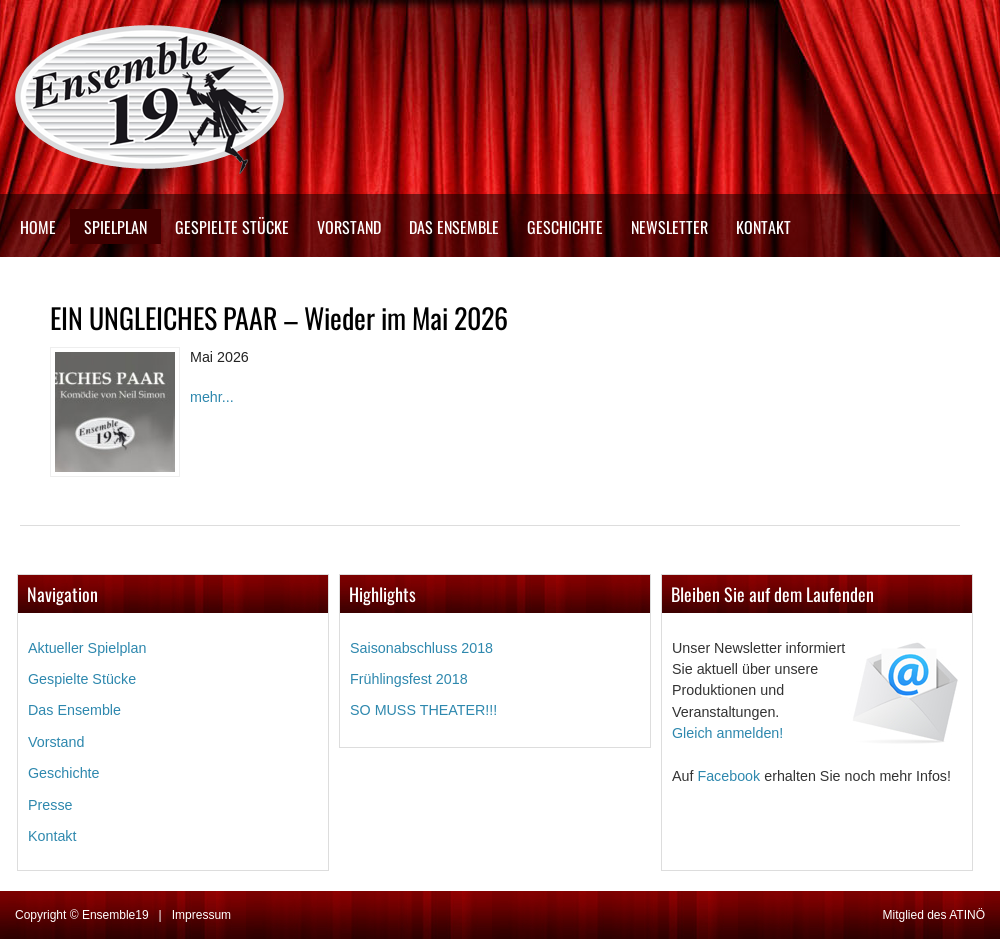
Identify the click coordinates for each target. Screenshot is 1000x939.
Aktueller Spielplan (87, 648)
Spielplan (115, 227)
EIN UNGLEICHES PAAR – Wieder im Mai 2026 (279, 317)
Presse (50, 805)
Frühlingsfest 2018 (409, 679)
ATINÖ (967, 915)
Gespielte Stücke (232, 227)
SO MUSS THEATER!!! (423, 710)
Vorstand (349, 227)
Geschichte (565, 227)
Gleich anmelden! (727, 733)
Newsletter (669, 227)
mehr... (212, 397)
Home (38, 227)
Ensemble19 (115, 915)
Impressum (201, 915)
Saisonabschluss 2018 (421, 648)
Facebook (728, 776)
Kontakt (763, 227)
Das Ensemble (454, 227)
